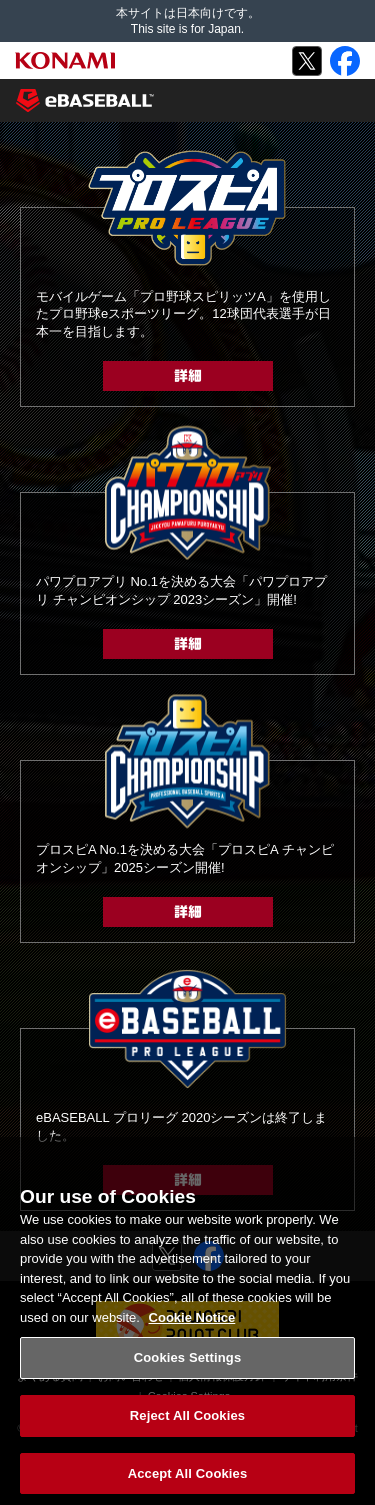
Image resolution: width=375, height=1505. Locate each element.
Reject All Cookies (187, 1421)
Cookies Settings (188, 1364)
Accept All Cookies (188, 1479)
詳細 (188, 376)
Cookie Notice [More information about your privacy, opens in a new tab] (192, 1323)
